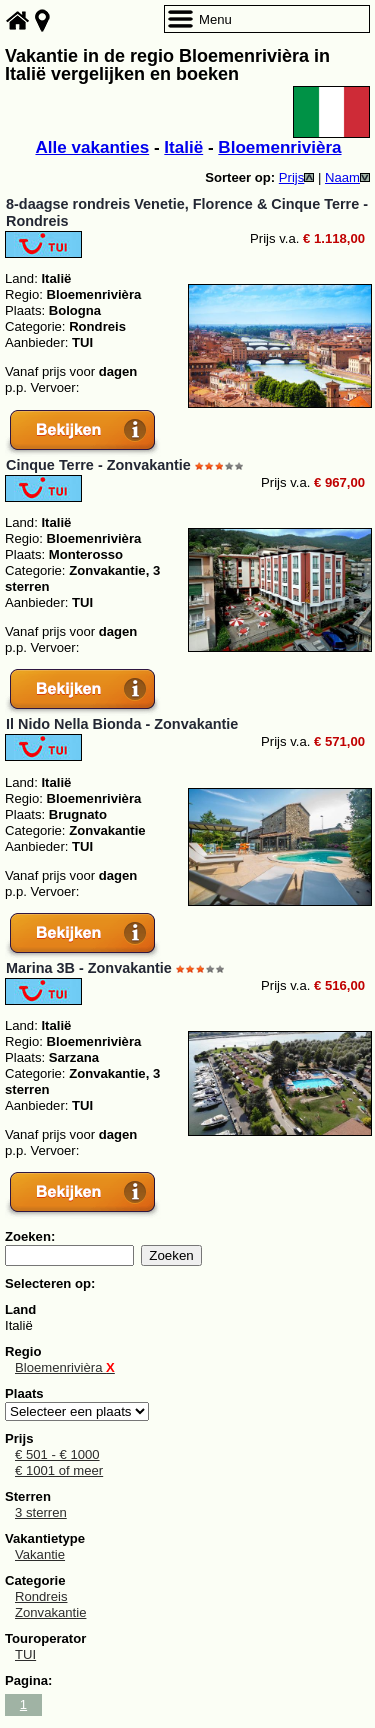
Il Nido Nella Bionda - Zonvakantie (122, 724)
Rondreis (41, 1596)
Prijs (297, 177)
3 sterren (41, 1512)
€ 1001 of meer (59, 1470)
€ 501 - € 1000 (57, 1454)
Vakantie (40, 1554)
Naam (347, 177)
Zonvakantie (50, 1612)
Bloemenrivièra (279, 147)
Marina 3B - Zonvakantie (89, 968)
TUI (25, 1654)
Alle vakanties (92, 147)
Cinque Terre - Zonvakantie (98, 465)
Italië (183, 147)
